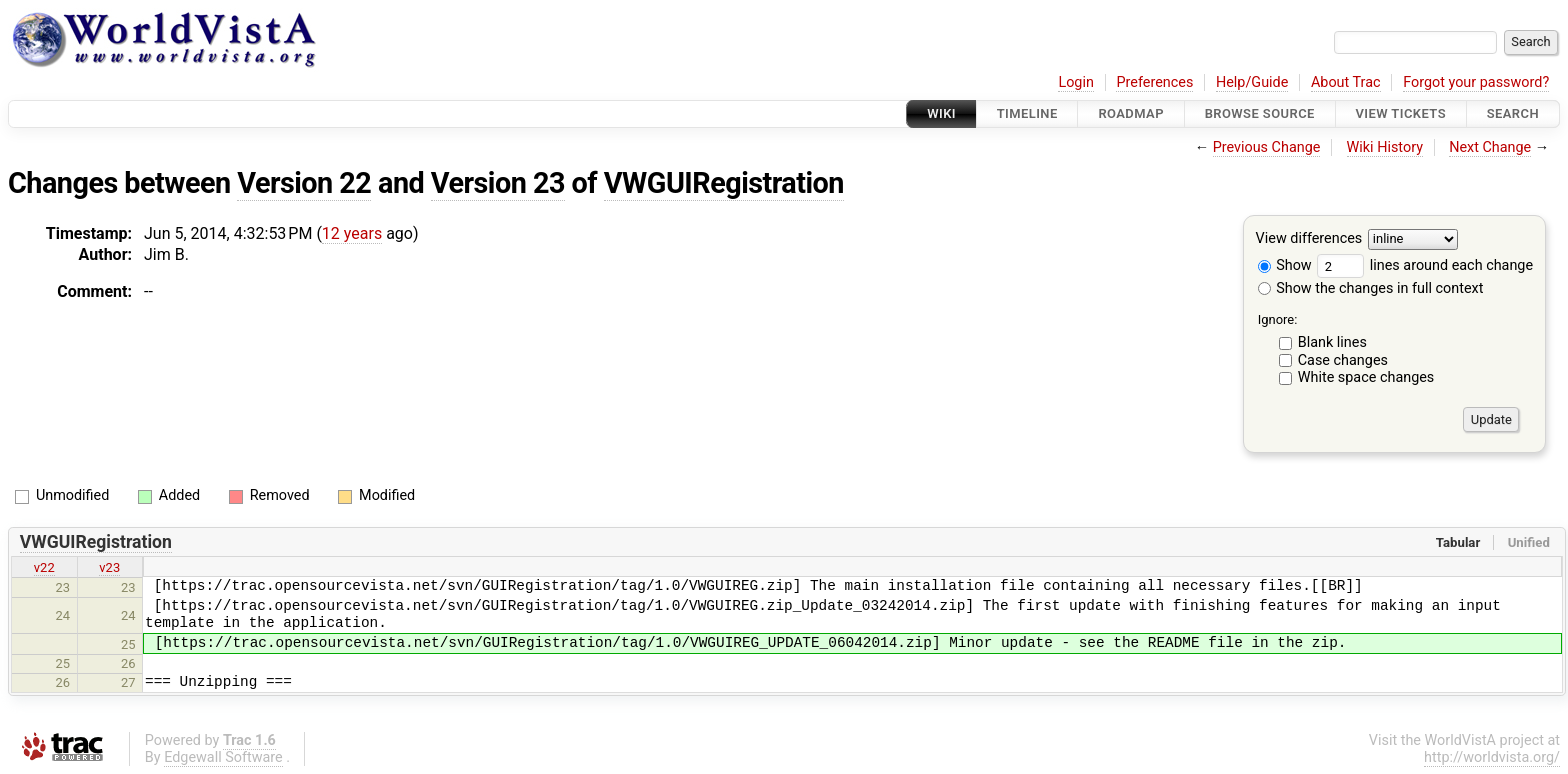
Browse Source (1260, 113)
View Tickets (1401, 113)
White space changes (1366, 377)
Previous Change (1267, 147)
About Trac (1346, 82)
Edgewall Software (223, 757)
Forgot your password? (1476, 82)
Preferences (1154, 82)
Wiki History (1385, 147)
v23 (109, 567)
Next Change (1490, 147)
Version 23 (498, 183)
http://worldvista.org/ (1492, 757)
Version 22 (304, 183)
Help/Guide (1252, 82)
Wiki (941, 113)
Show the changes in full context (1371, 288)
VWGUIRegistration (724, 183)
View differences (1309, 239)
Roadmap (1131, 113)
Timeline (1027, 113)
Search (1513, 113)
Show (1285, 265)
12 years (352, 233)
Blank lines (1332, 342)
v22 (44, 567)
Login (1076, 82)
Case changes (1343, 360)
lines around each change (1425, 265)
